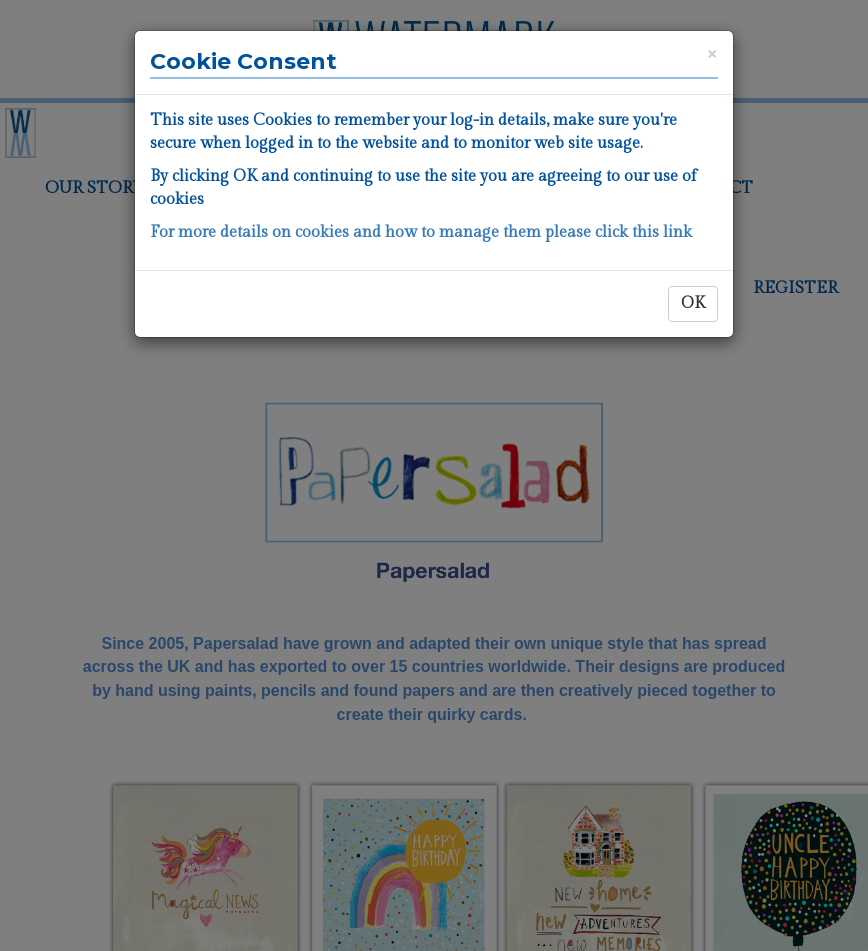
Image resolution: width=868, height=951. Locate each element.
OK (693, 303)
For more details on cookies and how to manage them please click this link (421, 232)
